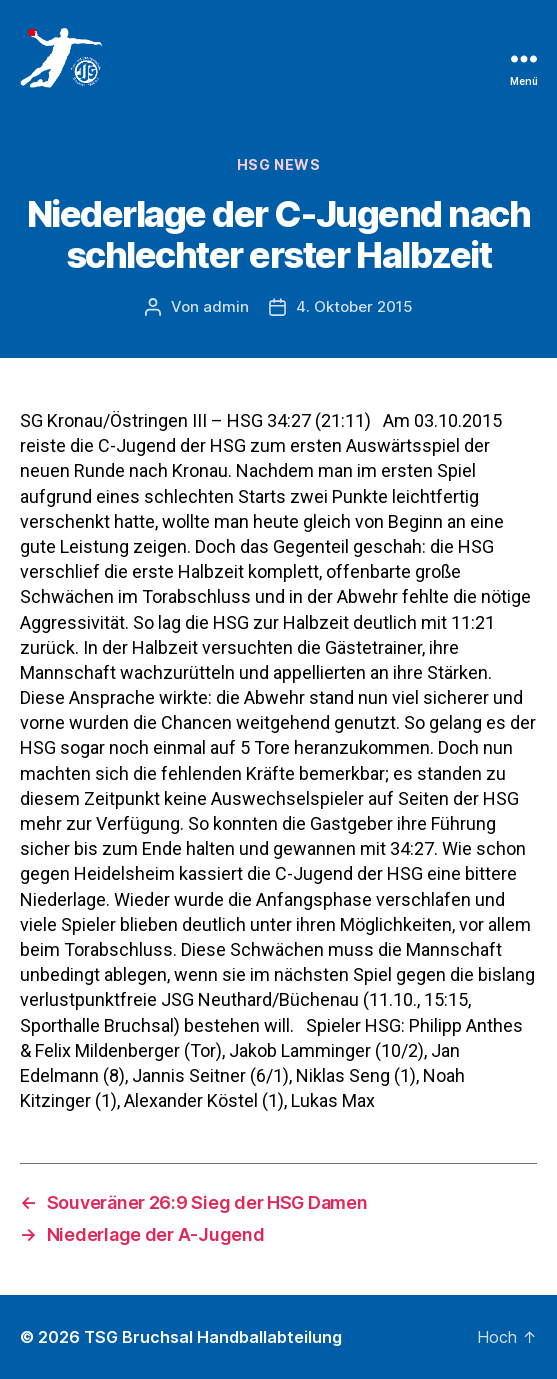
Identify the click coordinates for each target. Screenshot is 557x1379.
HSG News (278, 164)
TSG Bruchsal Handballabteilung (213, 1337)
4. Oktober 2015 (354, 306)
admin (226, 306)
